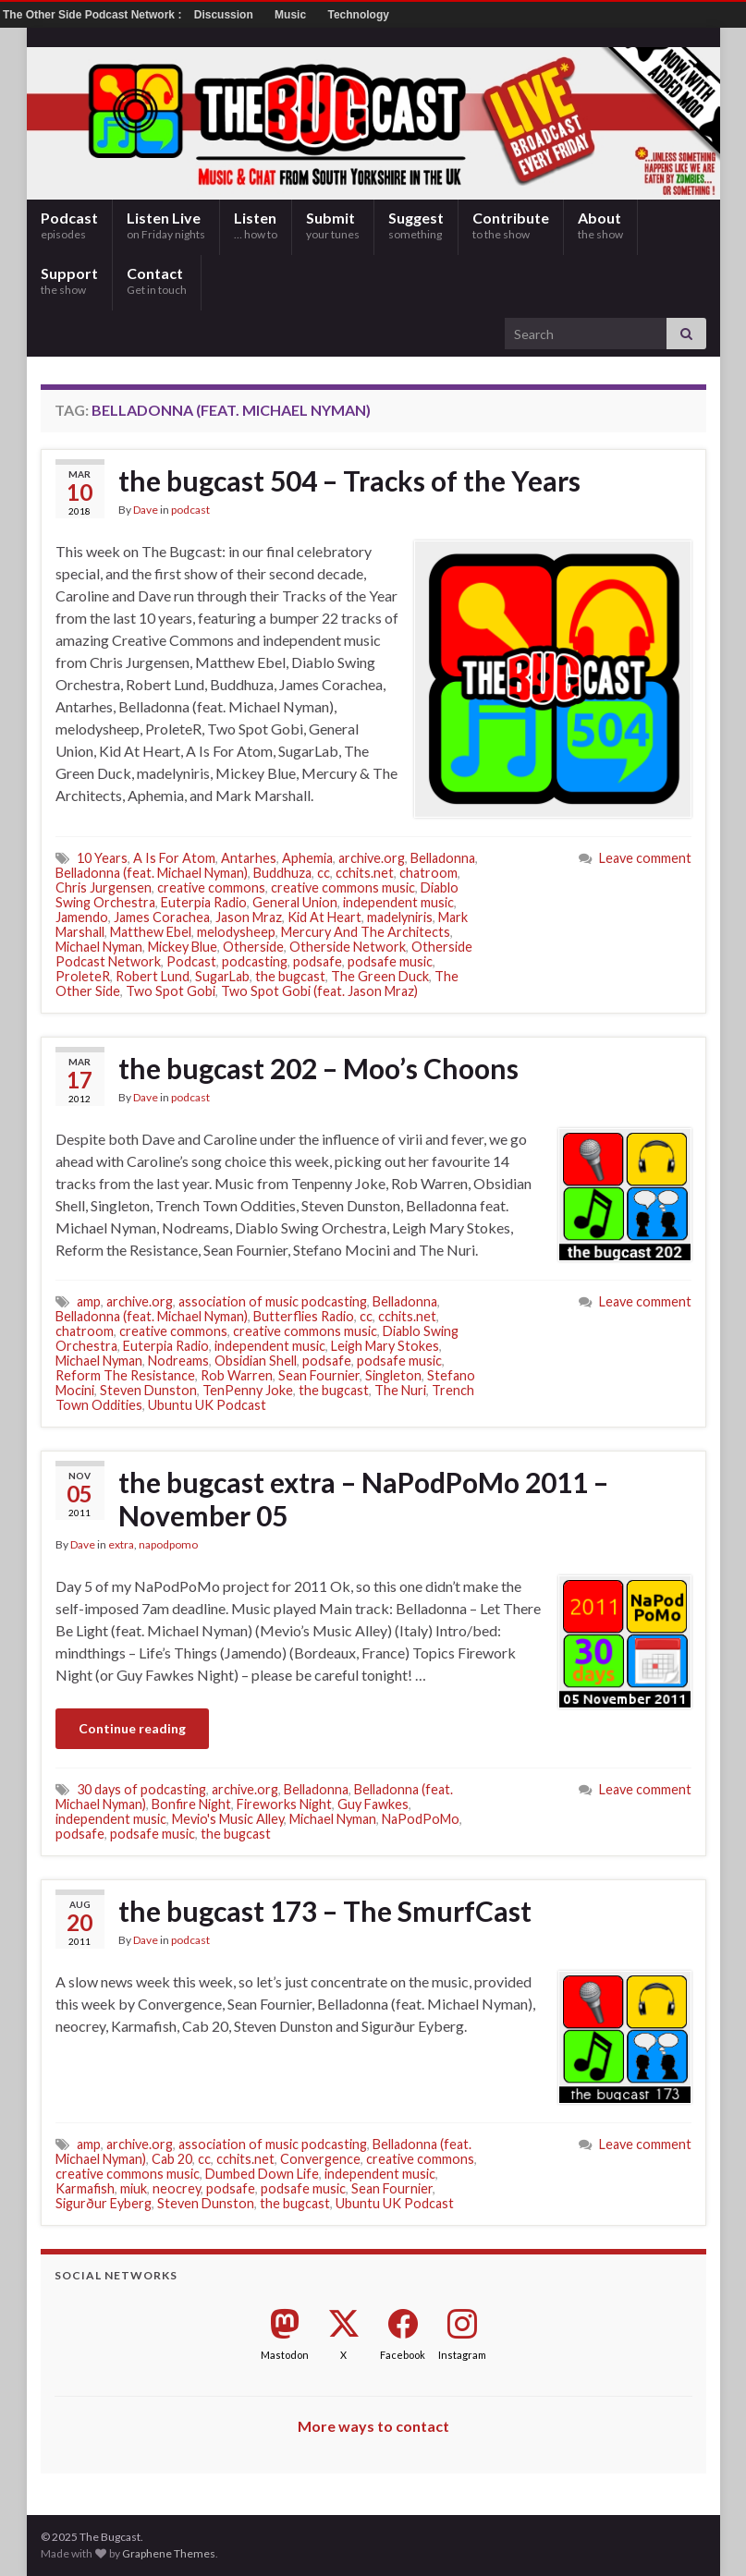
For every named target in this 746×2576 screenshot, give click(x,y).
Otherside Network (347, 946)
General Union (294, 902)
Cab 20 (172, 2159)
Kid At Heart (324, 917)
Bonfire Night (191, 1804)
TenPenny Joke (247, 1390)
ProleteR (82, 976)
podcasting (254, 961)
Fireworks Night (284, 1804)
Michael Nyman (98, 946)
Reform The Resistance (125, 1375)
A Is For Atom (174, 858)
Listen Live (166, 225)
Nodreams (178, 1360)
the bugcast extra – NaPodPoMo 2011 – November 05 (363, 1498)
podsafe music (390, 961)
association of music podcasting (272, 1301)
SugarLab (222, 976)
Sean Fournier (319, 1375)
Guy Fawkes (373, 1804)
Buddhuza (282, 873)
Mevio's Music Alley (228, 1819)
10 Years (102, 858)
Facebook (402, 2355)
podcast (190, 509)
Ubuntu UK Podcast (207, 1405)
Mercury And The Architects (365, 932)
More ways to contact (373, 2426)
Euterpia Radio (204, 902)
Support (69, 280)
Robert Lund (153, 976)
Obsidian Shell (255, 1360)
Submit (333, 225)
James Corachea (162, 917)
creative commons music (343, 887)
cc (323, 873)
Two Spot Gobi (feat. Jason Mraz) (319, 991)
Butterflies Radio (303, 1316)
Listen (255, 225)
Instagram (462, 2355)
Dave (145, 509)
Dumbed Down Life (262, 2173)
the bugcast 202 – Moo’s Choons (318, 1068)
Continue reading (132, 1728)
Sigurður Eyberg (103, 2203)
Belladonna (442, 858)
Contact (157, 280)
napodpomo (168, 1544)
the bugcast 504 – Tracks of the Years (349, 480)
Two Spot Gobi (170, 991)
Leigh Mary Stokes (385, 1346)
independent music (398, 902)
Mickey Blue (182, 946)
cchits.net (365, 873)
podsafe (317, 961)
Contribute (510, 225)
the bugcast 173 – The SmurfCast (325, 1910)
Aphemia (307, 858)
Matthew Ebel (150, 932)
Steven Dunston (148, 1390)
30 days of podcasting (141, 1789)
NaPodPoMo (420, 1819)
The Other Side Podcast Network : (94, 14)
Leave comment (645, 858)
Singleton (393, 1375)
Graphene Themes (168, 2553)
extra (121, 1544)
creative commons (211, 887)
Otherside (253, 946)
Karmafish (85, 2188)
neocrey (177, 2188)
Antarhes (248, 858)
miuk (133, 2188)
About (600, 225)
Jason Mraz (248, 917)
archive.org (371, 858)
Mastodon (285, 2355)
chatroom (428, 873)
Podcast (69, 225)
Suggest (416, 225)
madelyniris (400, 917)
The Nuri (400, 1390)
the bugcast (290, 976)
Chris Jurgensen (103, 887)
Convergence (320, 2159)
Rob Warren (237, 1375)
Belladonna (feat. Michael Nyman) (151, 873)
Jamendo (81, 917)
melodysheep (236, 932)
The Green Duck (380, 976)
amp (89, 1301)
